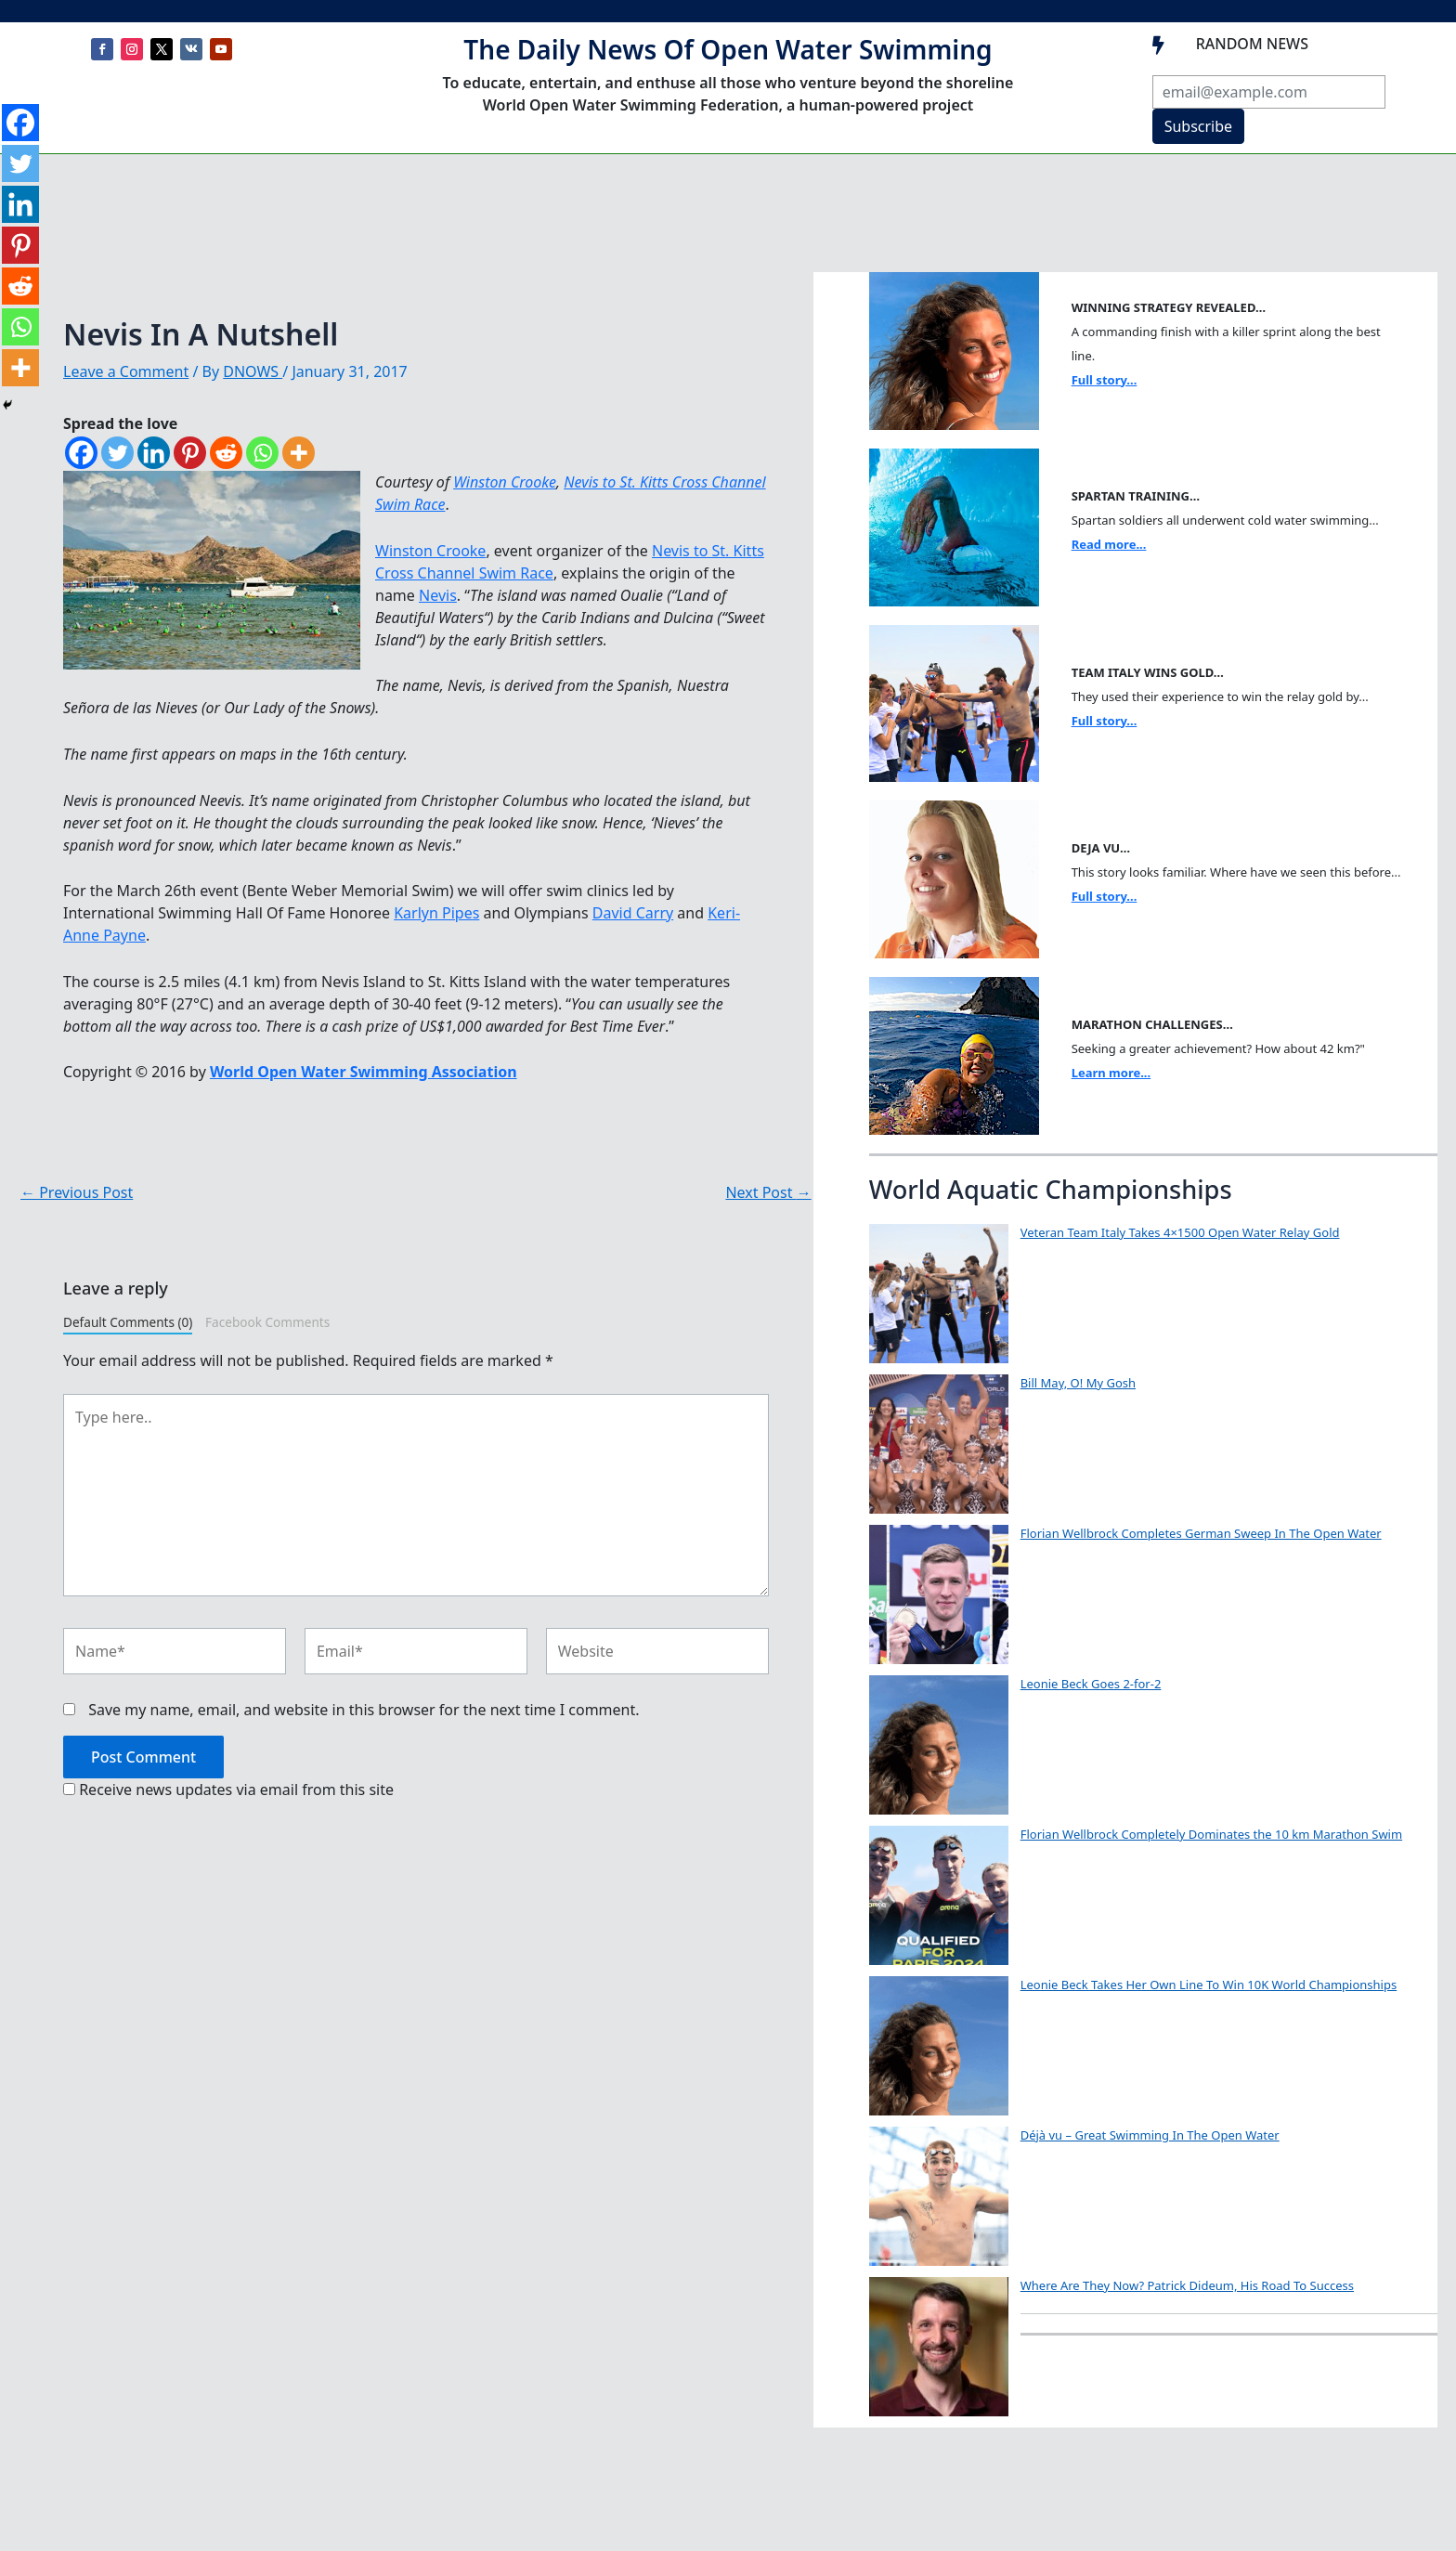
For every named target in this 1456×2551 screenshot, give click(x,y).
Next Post (768, 1192)
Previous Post (76, 1192)
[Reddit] (226, 452)
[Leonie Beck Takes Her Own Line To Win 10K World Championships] (938, 2045)
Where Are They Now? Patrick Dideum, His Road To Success (1187, 2285)
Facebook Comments (267, 1322)
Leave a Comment (125, 371)
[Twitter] (117, 452)
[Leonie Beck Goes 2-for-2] (938, 1745)
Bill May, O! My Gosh (1078, 1382)
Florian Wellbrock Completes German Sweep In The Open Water (1201, 1533)
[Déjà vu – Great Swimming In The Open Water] (938, 2196)
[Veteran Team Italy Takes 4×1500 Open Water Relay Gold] (938, 1293)
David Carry (632, 913)
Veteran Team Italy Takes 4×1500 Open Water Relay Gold (1180, 1232)
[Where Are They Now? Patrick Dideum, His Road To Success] (938, 2346)
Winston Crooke (504, 482)
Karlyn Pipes (436, 913)
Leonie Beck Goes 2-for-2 (1091, 1683)
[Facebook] (81, 452)
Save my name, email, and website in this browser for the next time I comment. (363, 1709)
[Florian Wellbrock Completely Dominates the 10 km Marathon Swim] (938, 1895)
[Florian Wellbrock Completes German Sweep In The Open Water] (938, 1594)
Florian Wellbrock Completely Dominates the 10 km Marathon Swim (1211, 1834)
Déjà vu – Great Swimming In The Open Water (1150, 2135)
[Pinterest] (190, 452)
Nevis (438, 595)
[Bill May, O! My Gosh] (938, 1444)
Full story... (1105, 379)
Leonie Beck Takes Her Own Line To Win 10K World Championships (1209, 1984)
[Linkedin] (153, 452)
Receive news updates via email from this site (228, 1789)
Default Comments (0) (127, 1322)
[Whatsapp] (262, 452)
